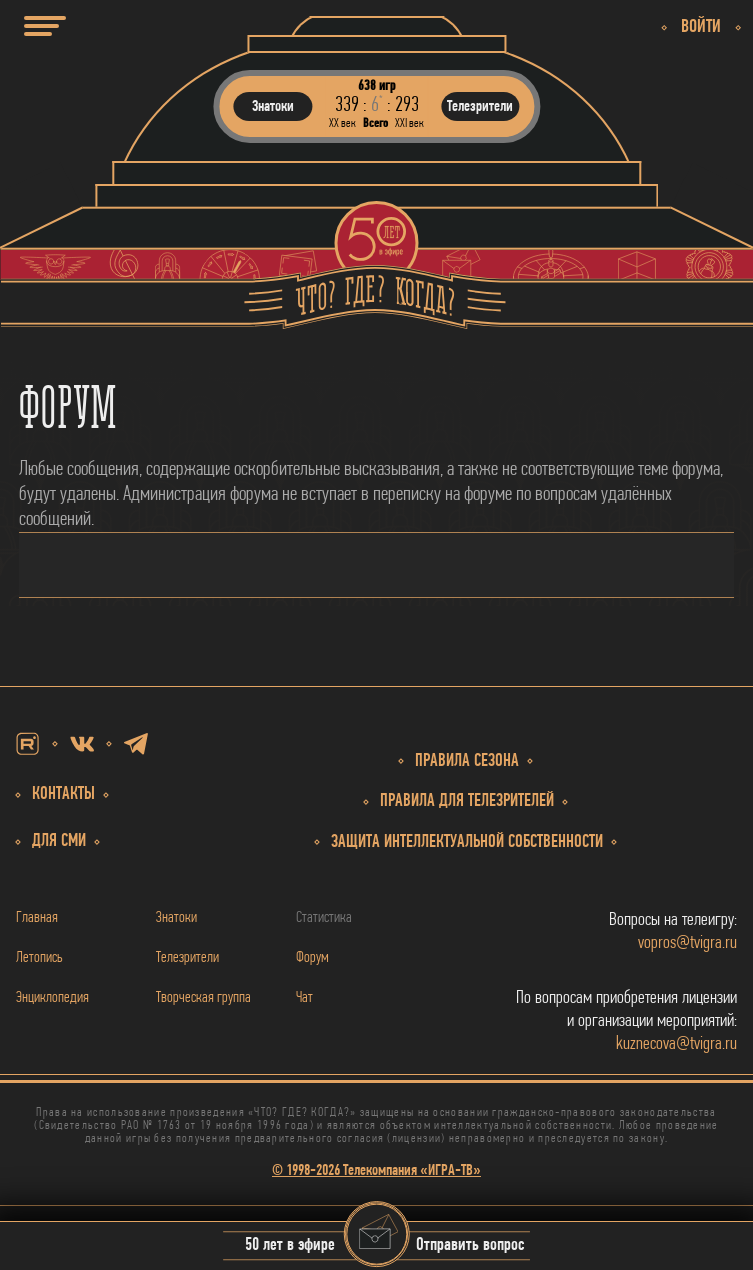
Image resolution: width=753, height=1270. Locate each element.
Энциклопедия (52, 998)
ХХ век (342, 123)
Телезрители (187, 958)
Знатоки (176, 918)
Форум (312, 958)
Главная (37, 918)
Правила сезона (467, 761)
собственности (467, 842)
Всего (375, 123)
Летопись (39, 958)
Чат (304, 998)
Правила (467, 801)
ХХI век (409, 123)
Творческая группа (203, 998)
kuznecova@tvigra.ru (676, 1044)
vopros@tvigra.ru (687, 943)
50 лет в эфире (290, 1246)
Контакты (63, 794)
